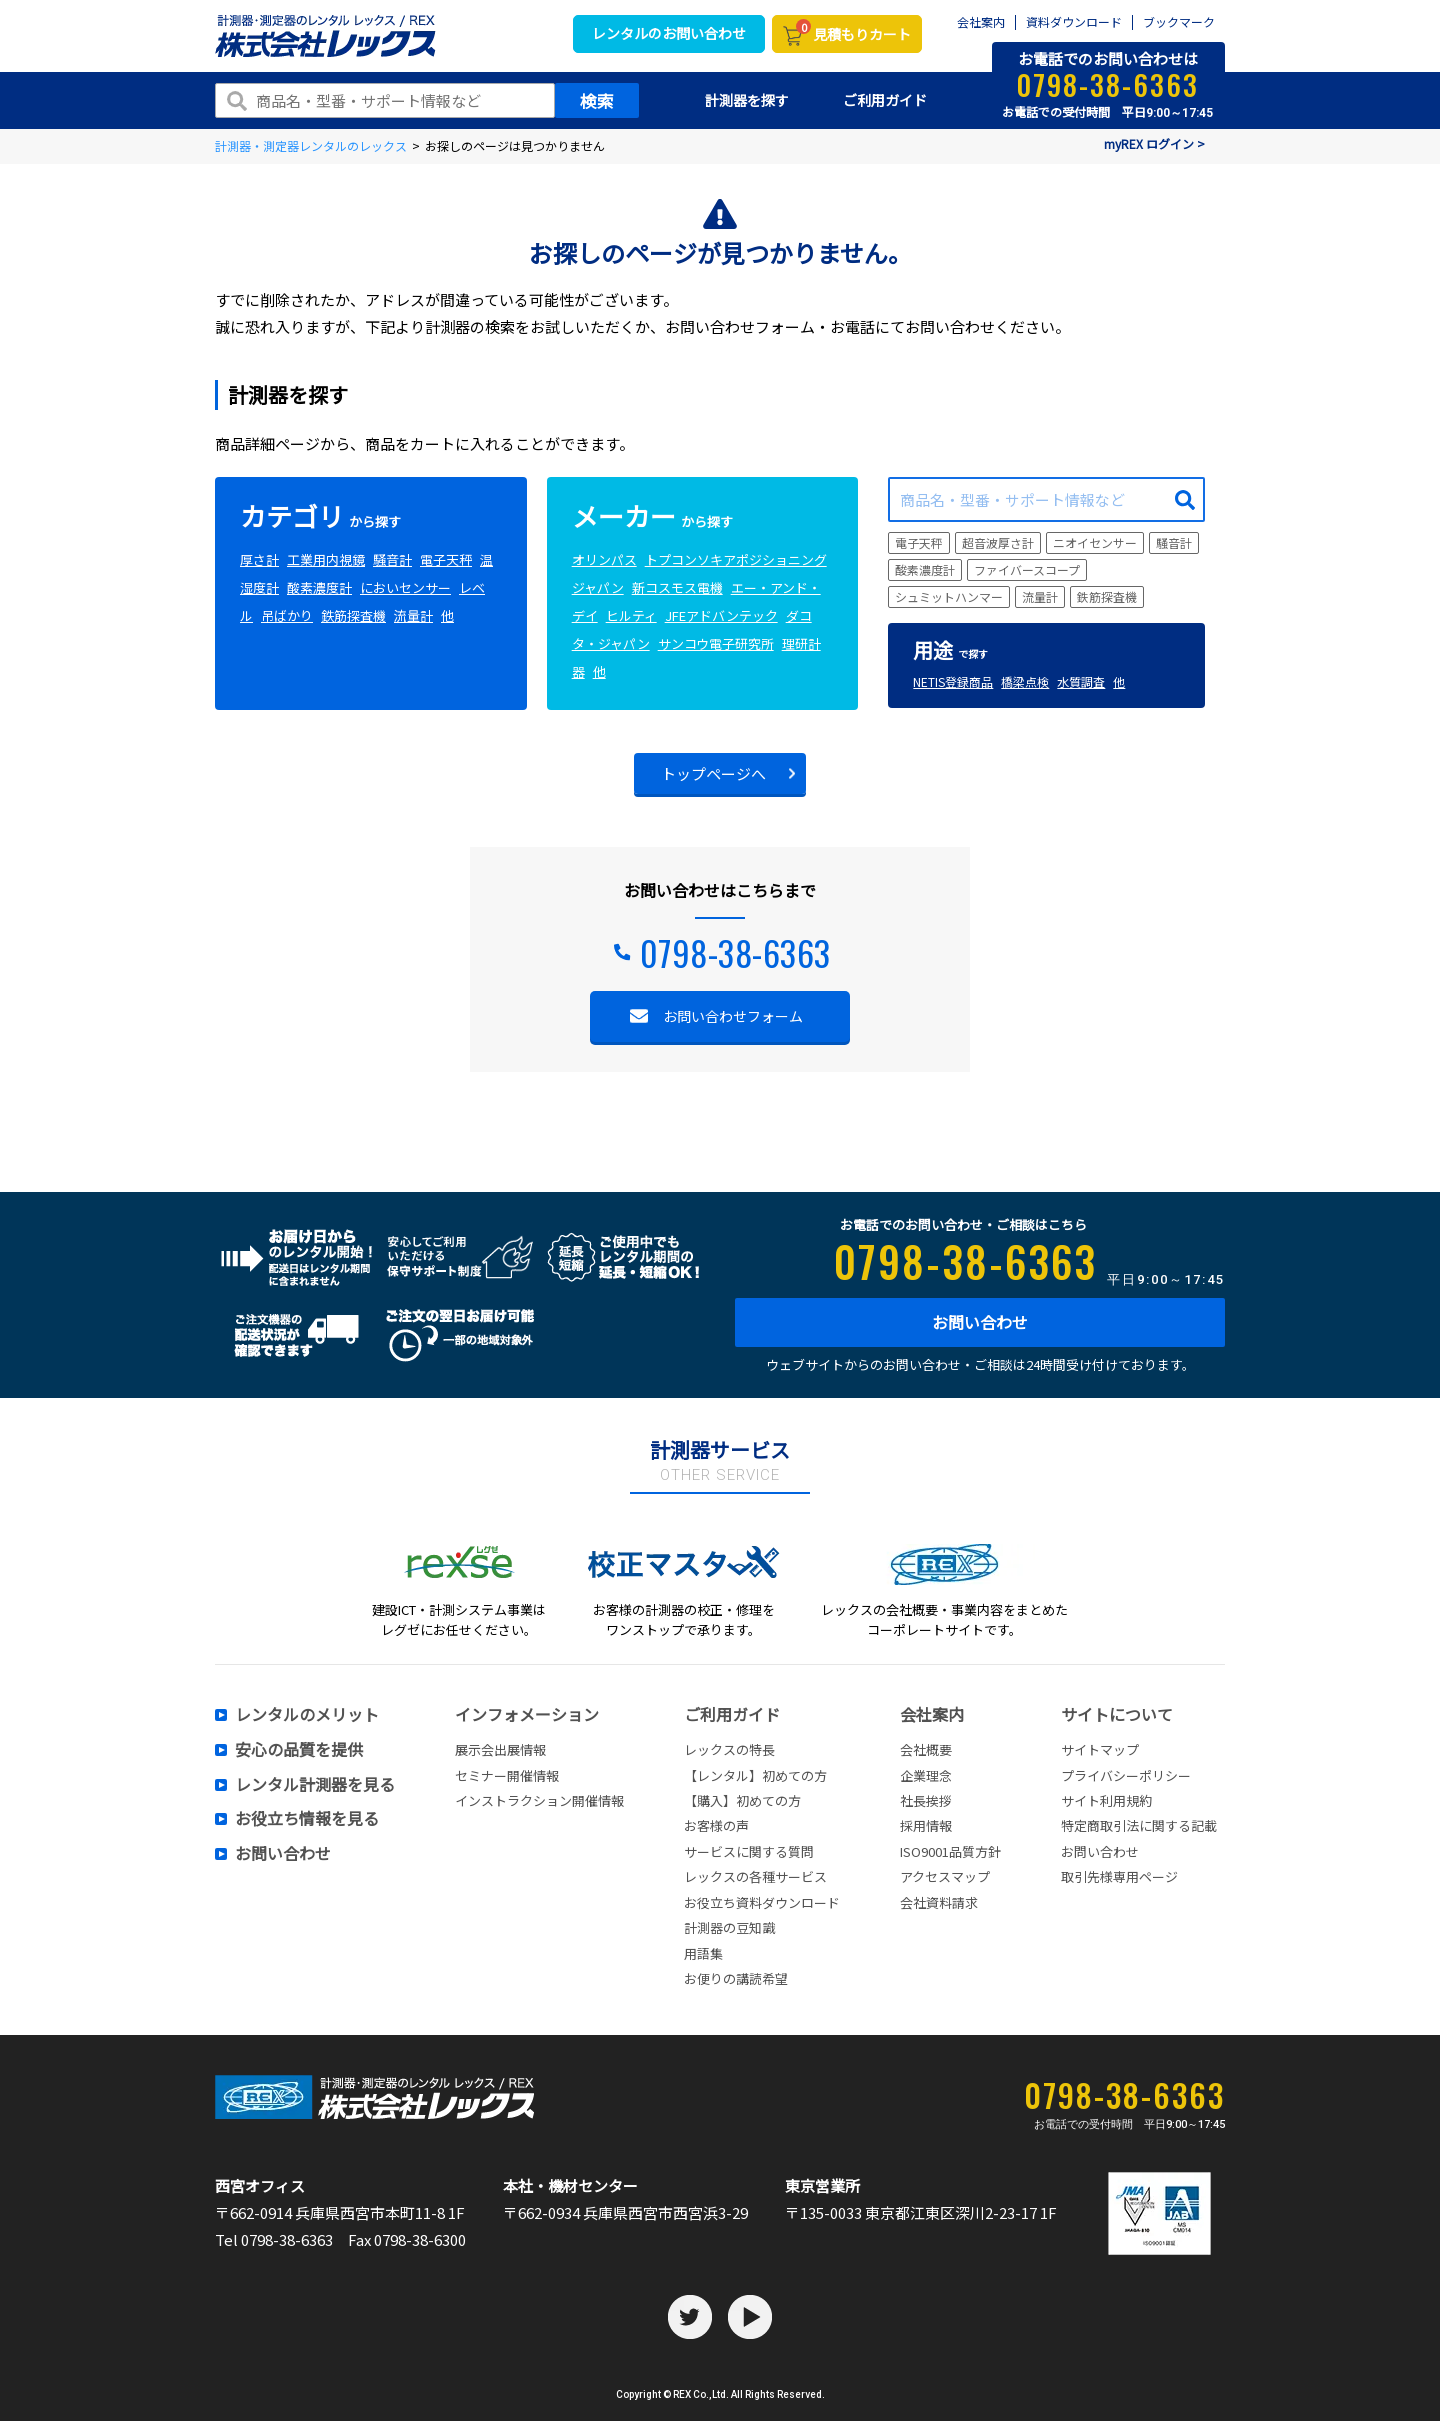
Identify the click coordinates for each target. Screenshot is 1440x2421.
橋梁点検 (1025, 681)
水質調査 (1081, 681)
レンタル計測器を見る (315, 1785)
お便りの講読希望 (736, 1978)
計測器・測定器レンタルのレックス (311, 145)
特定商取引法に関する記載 (1139, 1825)
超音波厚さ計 (998, 542)
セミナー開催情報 (507, 1775)
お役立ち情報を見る (307, 1819)
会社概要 (926, 1749)
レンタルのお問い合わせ (669, 33)
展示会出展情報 (500, 1749)
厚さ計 (259, 559)
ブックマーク (1179, 22)
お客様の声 (716, 1825)
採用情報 (926, 1825)
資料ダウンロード (1074, 22)
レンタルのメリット (307, 1715)
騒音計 (392, 559)
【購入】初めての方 (742, 1800)
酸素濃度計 (319, 587)
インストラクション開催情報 (539, 1800)
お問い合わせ (980, 1322)
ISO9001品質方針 (950, 1851)
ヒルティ (631, 615)
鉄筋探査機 (353, 615)
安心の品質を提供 (299, 1750)
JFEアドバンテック (721, 615)
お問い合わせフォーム (733, 1016)
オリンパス (604, 559)
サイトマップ (1100, 1749)
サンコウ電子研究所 (716, 643)
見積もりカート (853, 32)
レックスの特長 (729, 1749)
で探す (950, 653)
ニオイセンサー (1095, 542)
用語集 (703, 1953)
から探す (320, 521)
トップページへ (713, 773)
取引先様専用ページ (1119, 1876)
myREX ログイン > (1154, 143)
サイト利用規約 (1106, 1800)
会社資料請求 (939, 1902)
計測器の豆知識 (729, 1927)
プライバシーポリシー (1126, 1775)
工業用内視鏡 (326, 559)
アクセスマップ (945, 1876)
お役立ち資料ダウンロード (762, 1902)
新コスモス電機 (677, 587)
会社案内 (981, 22)
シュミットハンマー (949, 596)
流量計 (413, 615)
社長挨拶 (926, 1800)
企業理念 (926, 1775)
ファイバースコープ (1027, 569)
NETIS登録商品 (953, 681)
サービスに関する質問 (749, 1851)
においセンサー (405, 587)
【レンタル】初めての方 (755, 1775)
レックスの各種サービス (755, 1876)
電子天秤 (446, 559)
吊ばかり (287, 615)
